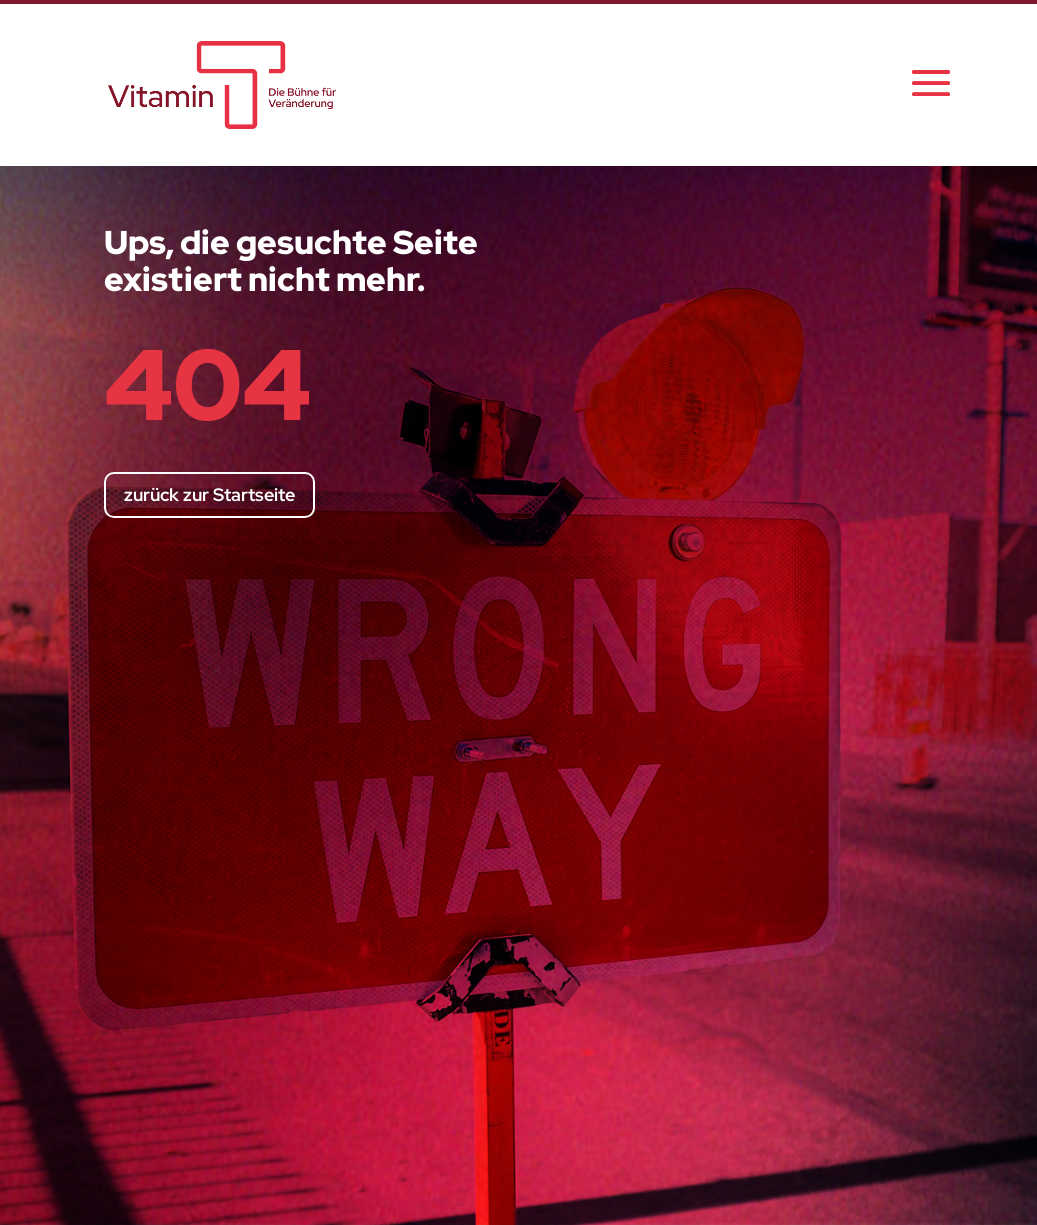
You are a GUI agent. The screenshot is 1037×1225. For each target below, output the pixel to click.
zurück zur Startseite (209, 494)
